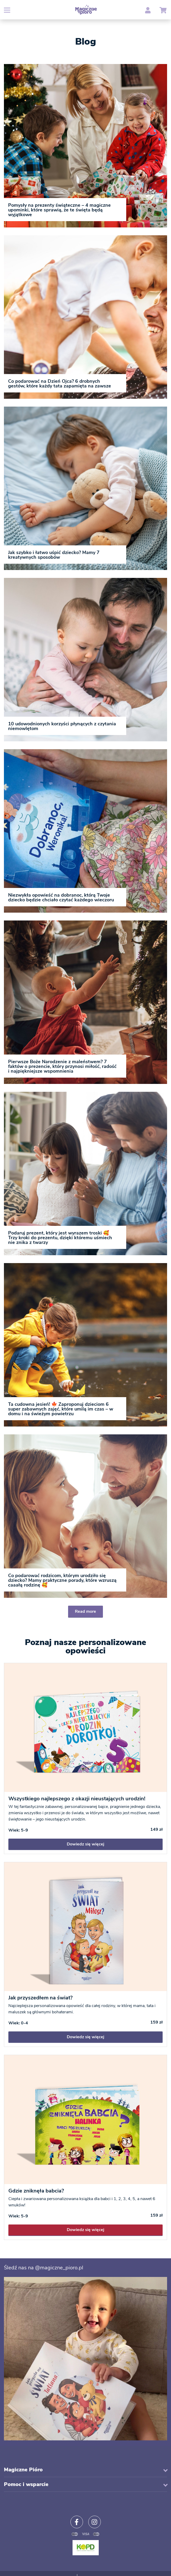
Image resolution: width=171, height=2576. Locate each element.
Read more (85, 1611)
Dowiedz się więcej (85, 1844)
